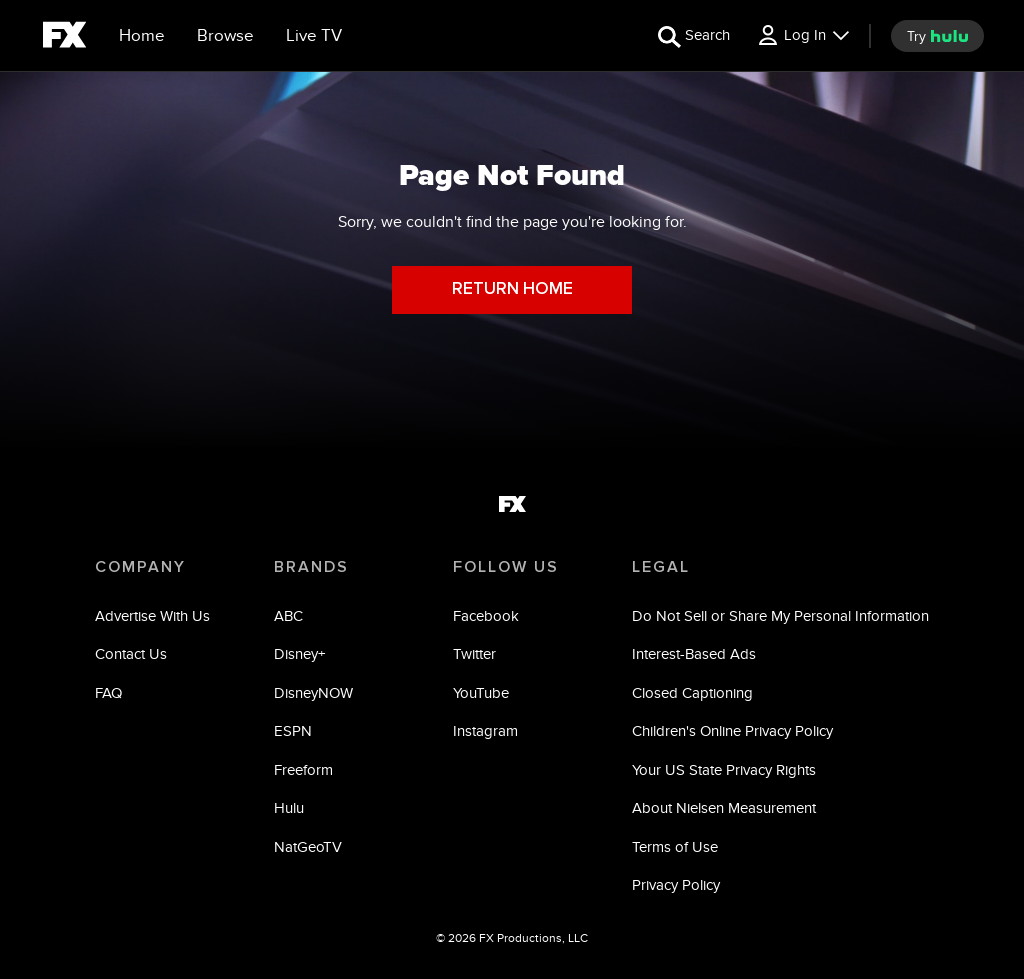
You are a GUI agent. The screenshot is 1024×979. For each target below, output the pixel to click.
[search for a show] (694, 35)
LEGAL (661, 567)
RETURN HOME (512, 289)
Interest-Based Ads (694, 653)
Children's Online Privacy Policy (732, 730)
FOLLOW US (506, 567)
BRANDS (311, 567)
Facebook (486, 615)
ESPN (293, 730)
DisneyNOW (313, 692)
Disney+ (299, 653)
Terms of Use (675, 846)
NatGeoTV (308, 846)
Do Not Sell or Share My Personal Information (780, 615)
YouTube (481, 692)
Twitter (474, 653)
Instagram (485, 730)
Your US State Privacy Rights (724, 769)
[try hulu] (937, 36)
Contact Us (131, 653)
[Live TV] (314, 36)
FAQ (108, 692)
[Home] (142, 36)
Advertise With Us (152, 615)
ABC (288, 615)
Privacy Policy (676, 884)
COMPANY (140, 567)
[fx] (64, 38)
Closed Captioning (692, 692)
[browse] (225, 36)
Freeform (303, 769)
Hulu (289, 807)
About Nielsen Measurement (724, 807)
